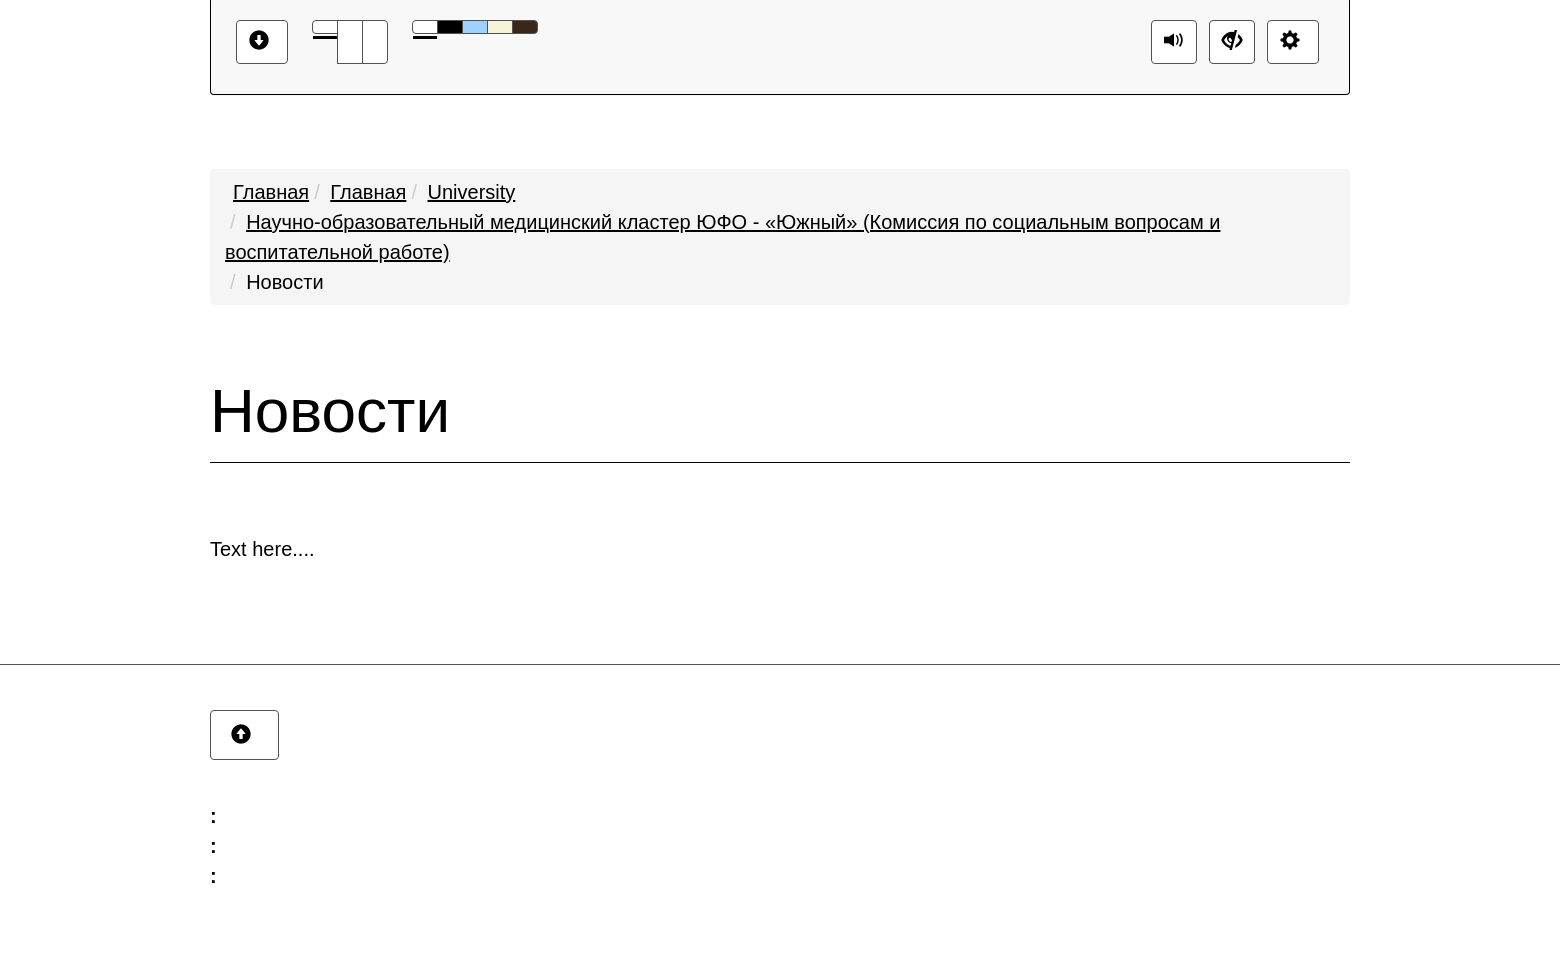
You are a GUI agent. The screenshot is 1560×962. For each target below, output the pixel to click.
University (472, 192)
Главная (271, 192)
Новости (284, 282)
